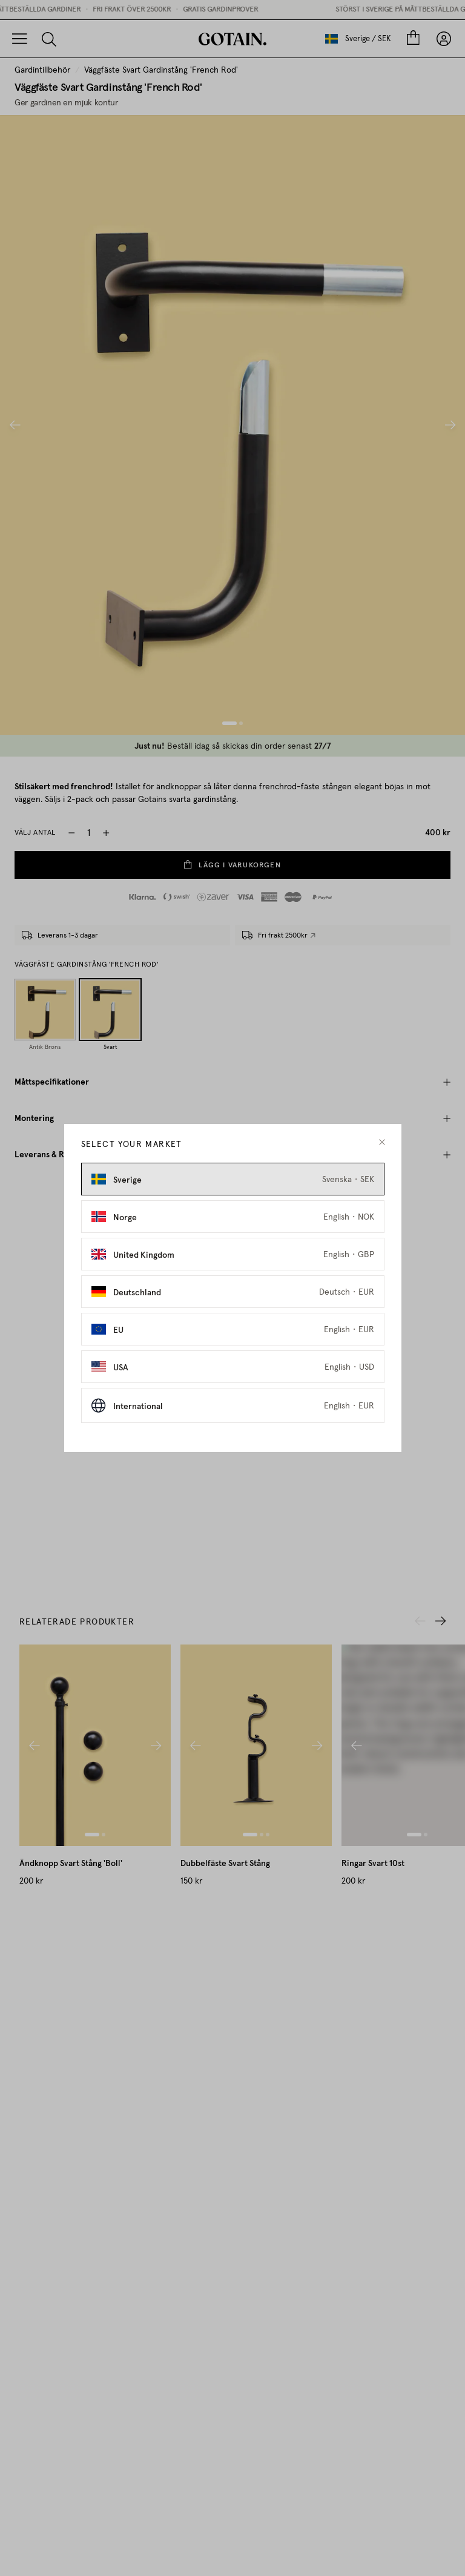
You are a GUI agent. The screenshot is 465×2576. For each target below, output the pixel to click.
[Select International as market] (232, 1405)
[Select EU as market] (232, 1329)
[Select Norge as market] (232, 1216)
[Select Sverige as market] (232, 1179)
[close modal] (382, 1142)
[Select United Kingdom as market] (232, 1254)
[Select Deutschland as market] (232, 1291)
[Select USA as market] (232, 1366)
